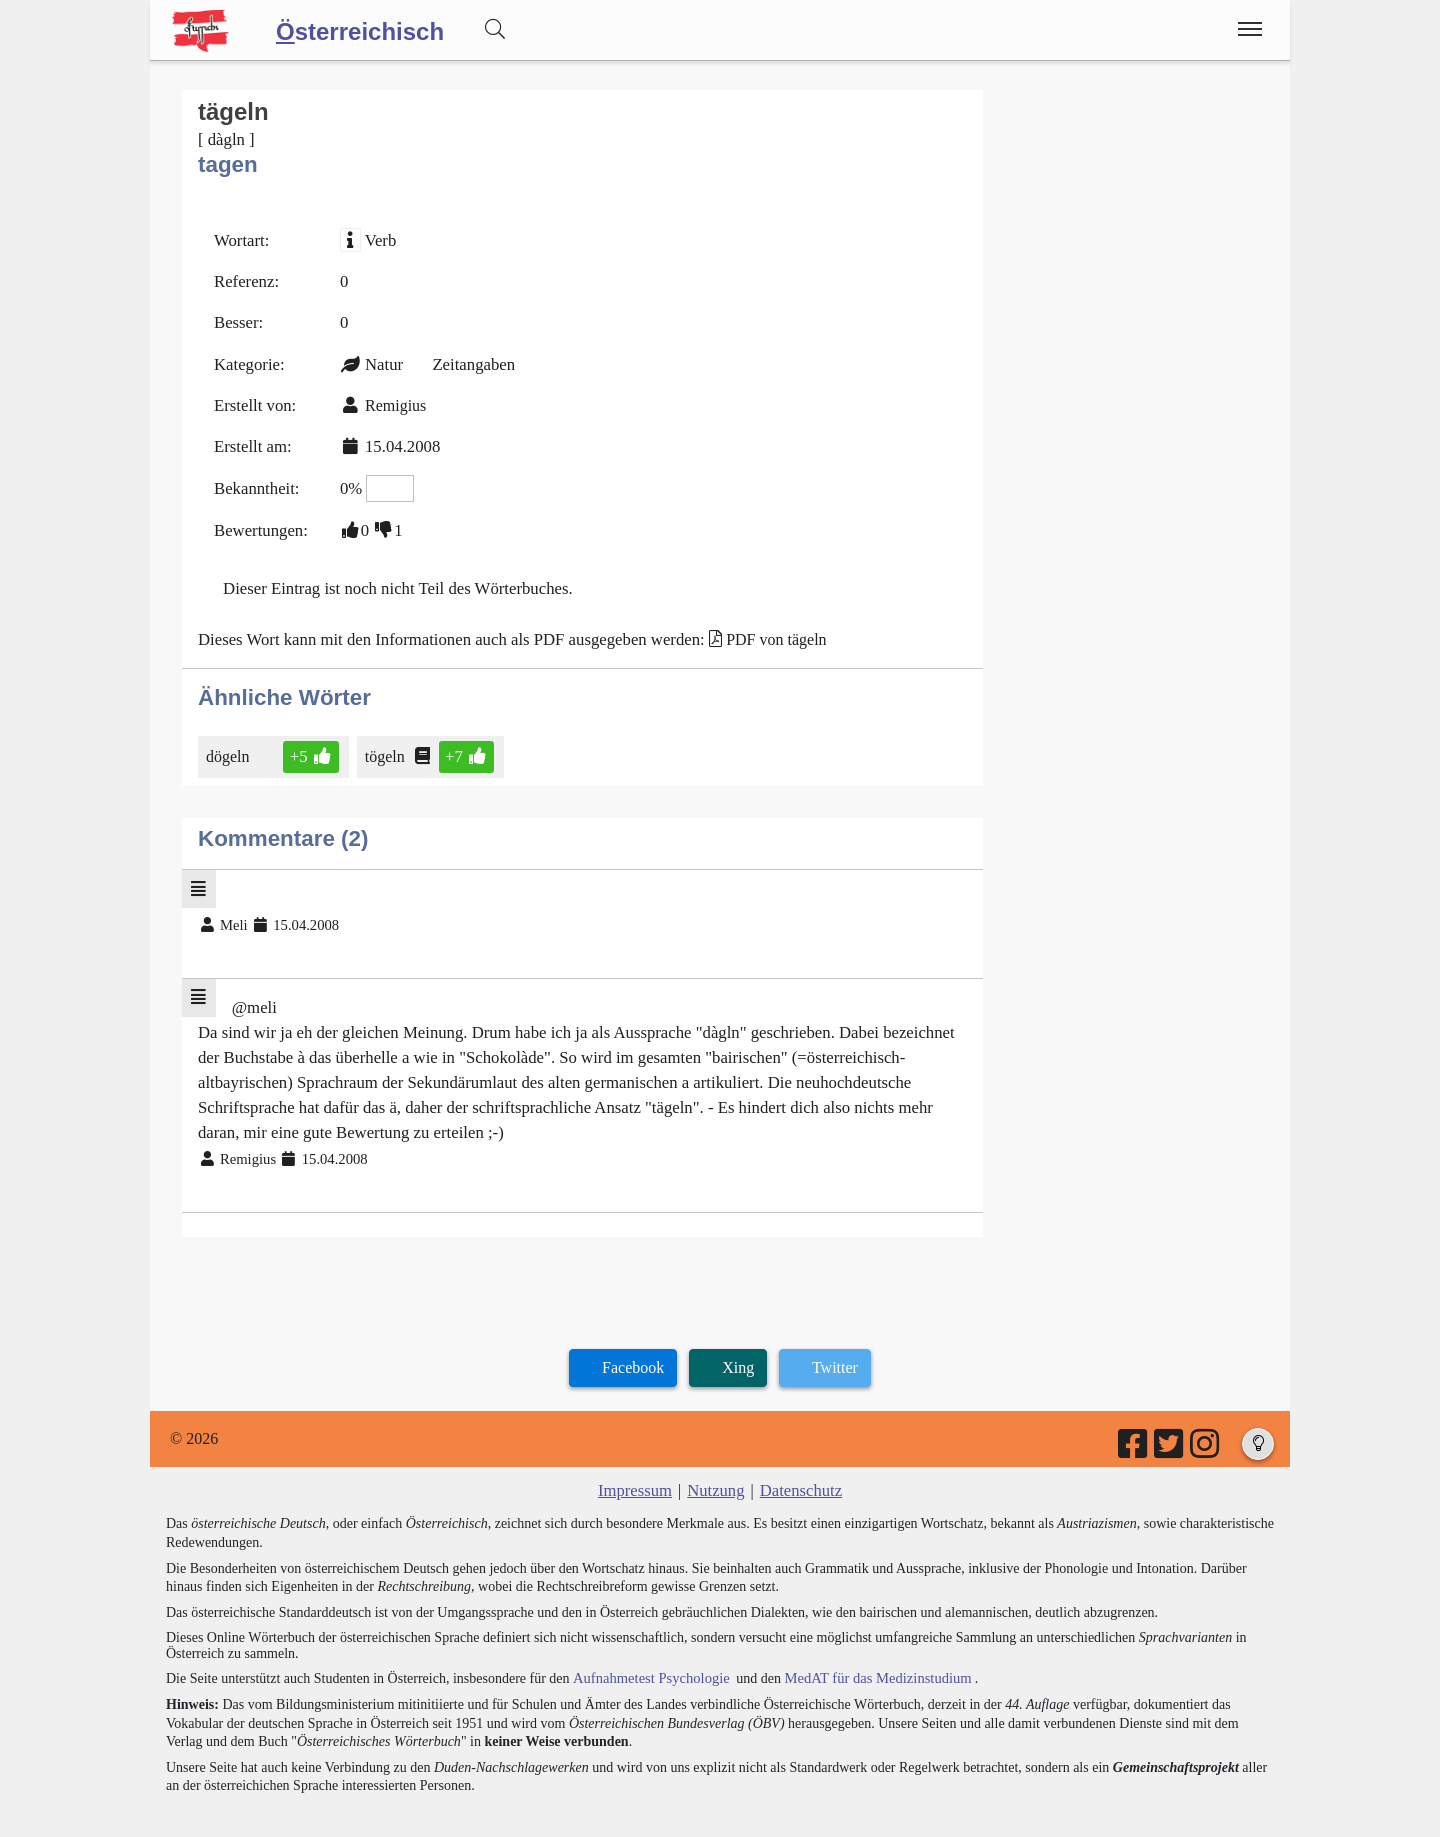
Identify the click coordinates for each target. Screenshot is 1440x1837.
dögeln (229, 740)
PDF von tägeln (753, 624)
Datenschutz (798, 1461)
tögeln (383, 740)
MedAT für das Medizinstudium (867, 1648)
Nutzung (715, 1461)
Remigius (390, 398)
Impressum (637, 1461)
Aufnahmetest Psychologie (647, 1648)
